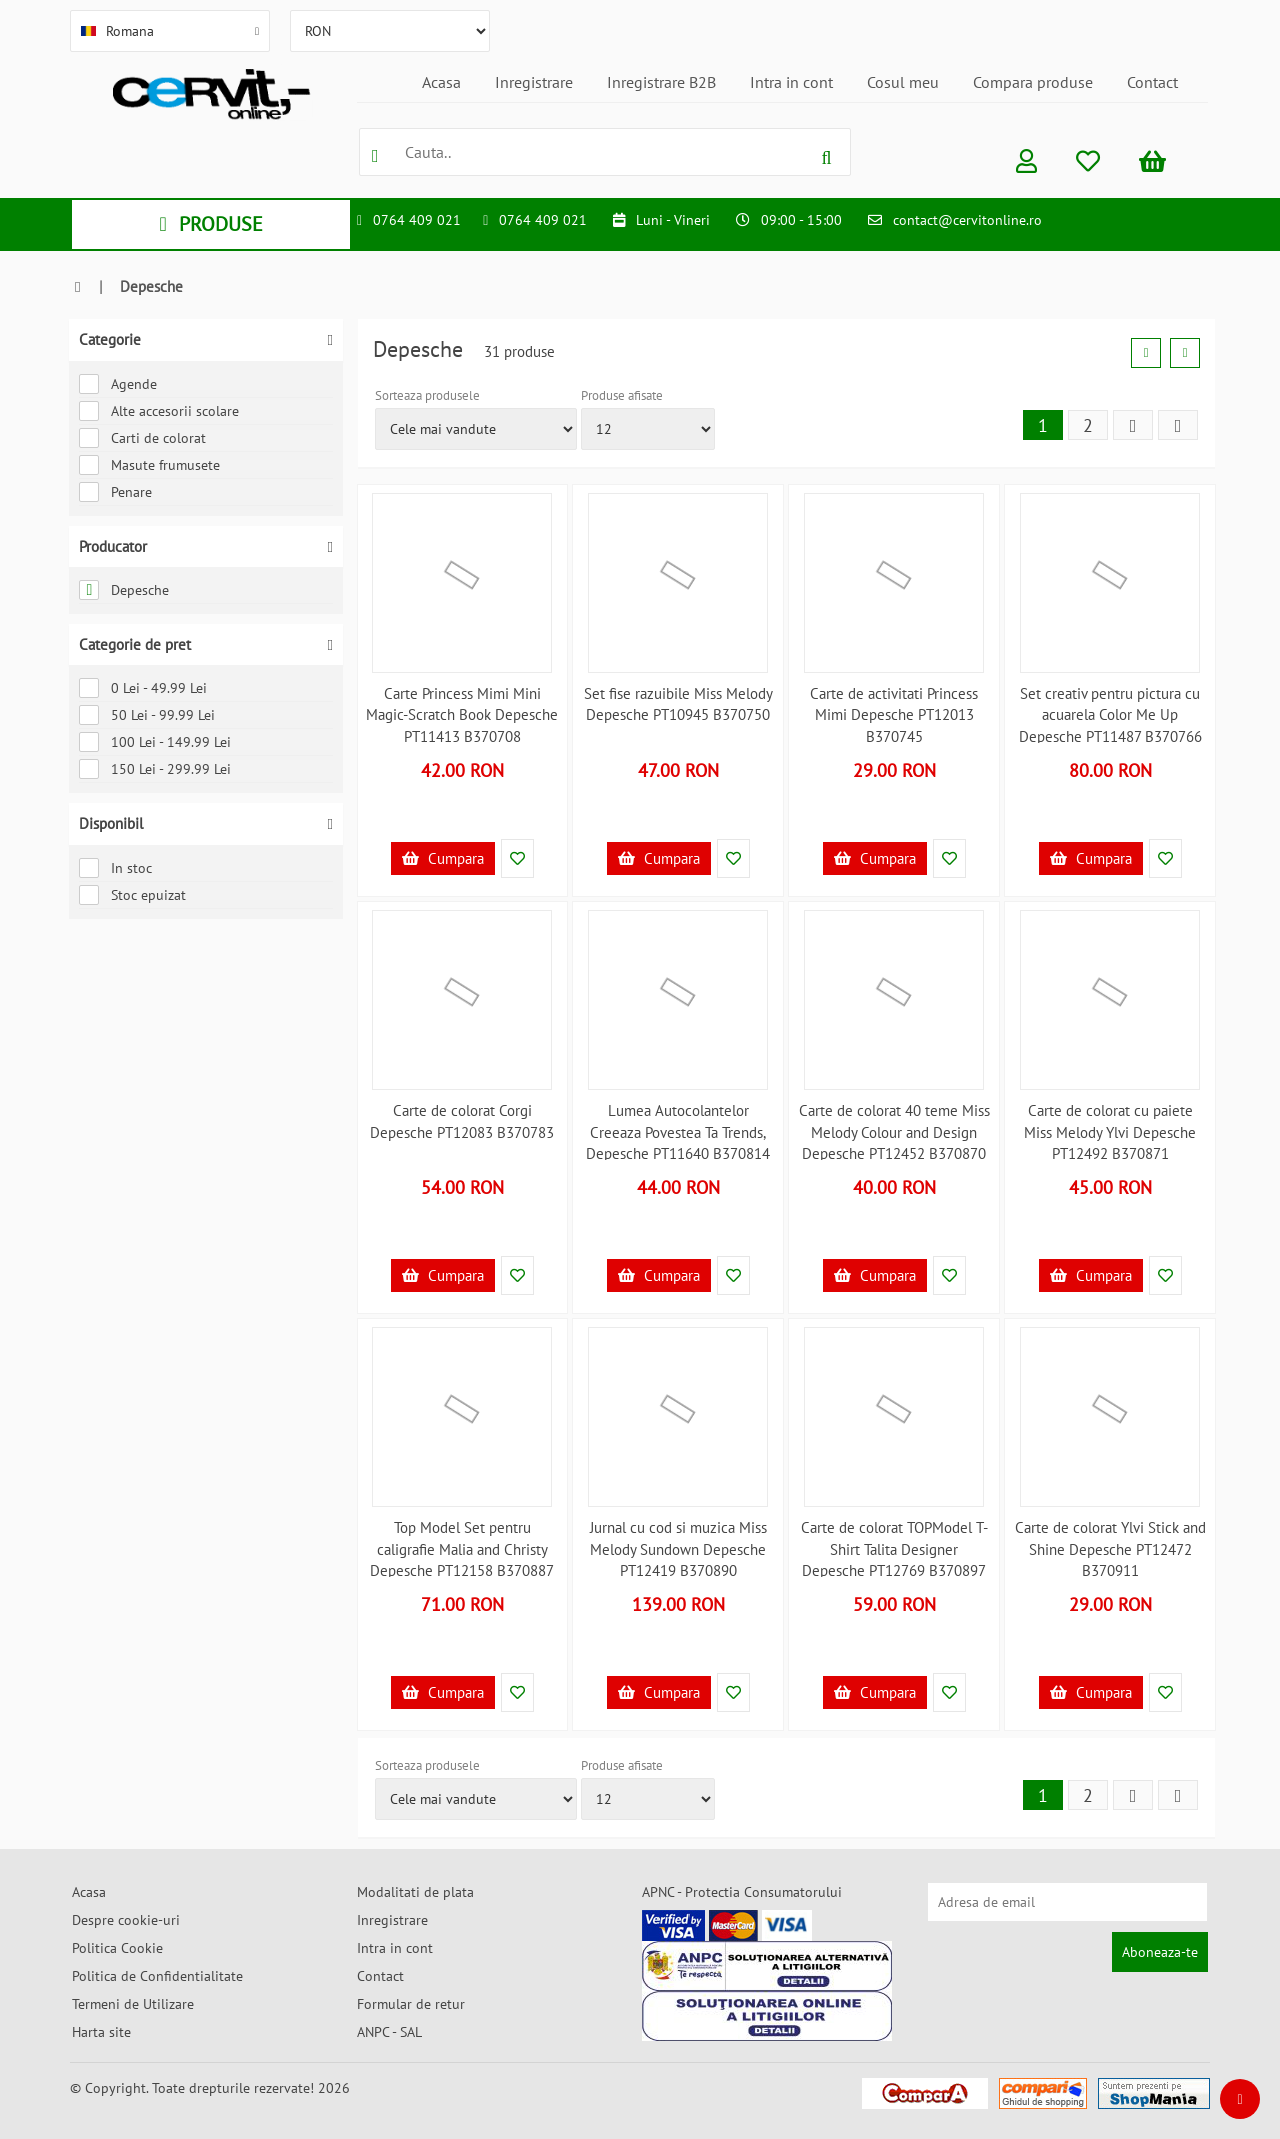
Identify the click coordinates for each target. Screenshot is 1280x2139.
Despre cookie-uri (126, 1920)
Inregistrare (534, 82)
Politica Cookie (117, 1948)
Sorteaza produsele (427, 395)
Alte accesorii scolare (159, 411)
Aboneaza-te (1160, 1952)
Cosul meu (903, 82)
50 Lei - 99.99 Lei (147, 715)
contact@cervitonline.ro (967, 220)
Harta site (101, 2032)
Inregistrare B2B (661, 82)
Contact (1152, 82)
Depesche (124, 590)
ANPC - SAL (389, 2032)
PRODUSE (210, 224)
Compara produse (1033, 82)
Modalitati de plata (415, 1892)
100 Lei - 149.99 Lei (155, 742)
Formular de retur (411, 2004)
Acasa (441, 82)
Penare (115, 492)
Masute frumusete (149, 465)
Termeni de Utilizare (133, 2004)
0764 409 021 (417, 220)
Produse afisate (622, 395)
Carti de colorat (142, 438)
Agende (118, 384)
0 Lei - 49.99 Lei (143, 688)
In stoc (115, 868)
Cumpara (443, 858)
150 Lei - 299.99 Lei (155, 769)
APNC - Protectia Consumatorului (742, 1892)
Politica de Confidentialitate (157, 1976)
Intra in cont (791, 82)
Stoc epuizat (132, 895)
